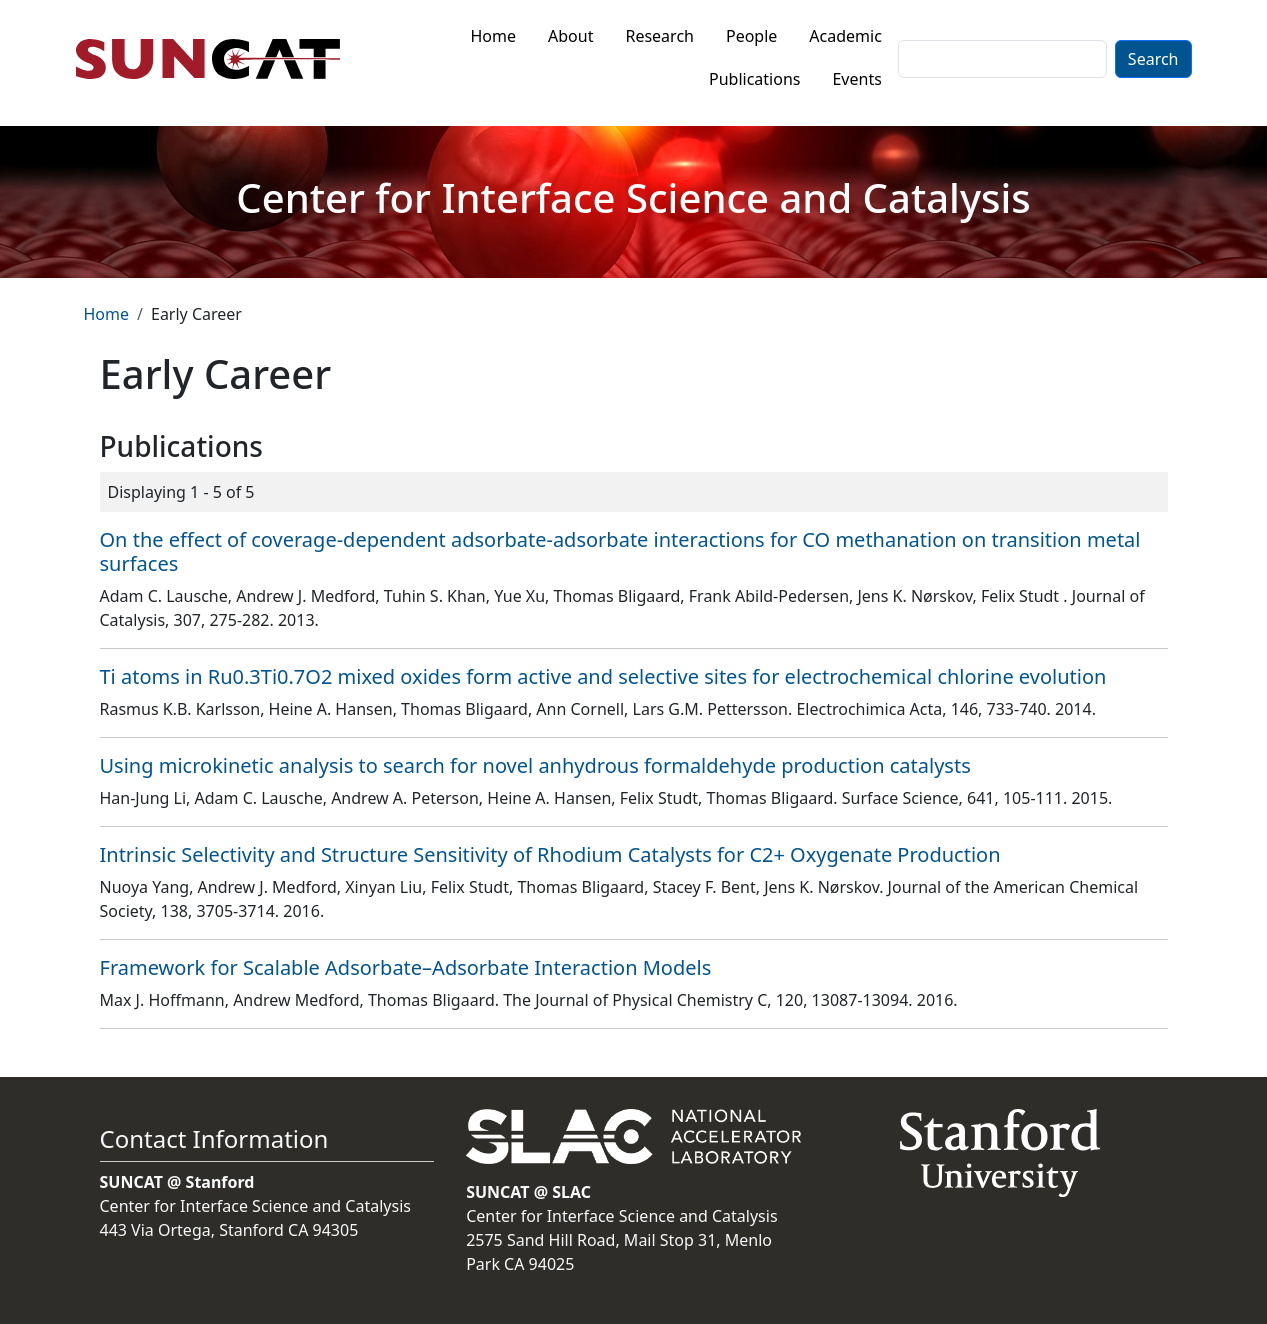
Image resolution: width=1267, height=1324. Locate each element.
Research (659, 36)
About (570, 36)
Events (856, 79)
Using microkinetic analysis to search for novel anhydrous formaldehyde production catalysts (535, 765)
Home (494, 36)
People (751, 36)
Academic (845, 36)
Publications (754, 79)
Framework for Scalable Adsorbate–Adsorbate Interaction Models (406, 967)
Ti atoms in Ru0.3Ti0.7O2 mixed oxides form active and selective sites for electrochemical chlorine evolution (603, 676)
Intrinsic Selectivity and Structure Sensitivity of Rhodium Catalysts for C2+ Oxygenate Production (550, 854)
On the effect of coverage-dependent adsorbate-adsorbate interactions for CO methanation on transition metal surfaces (620, 551)
